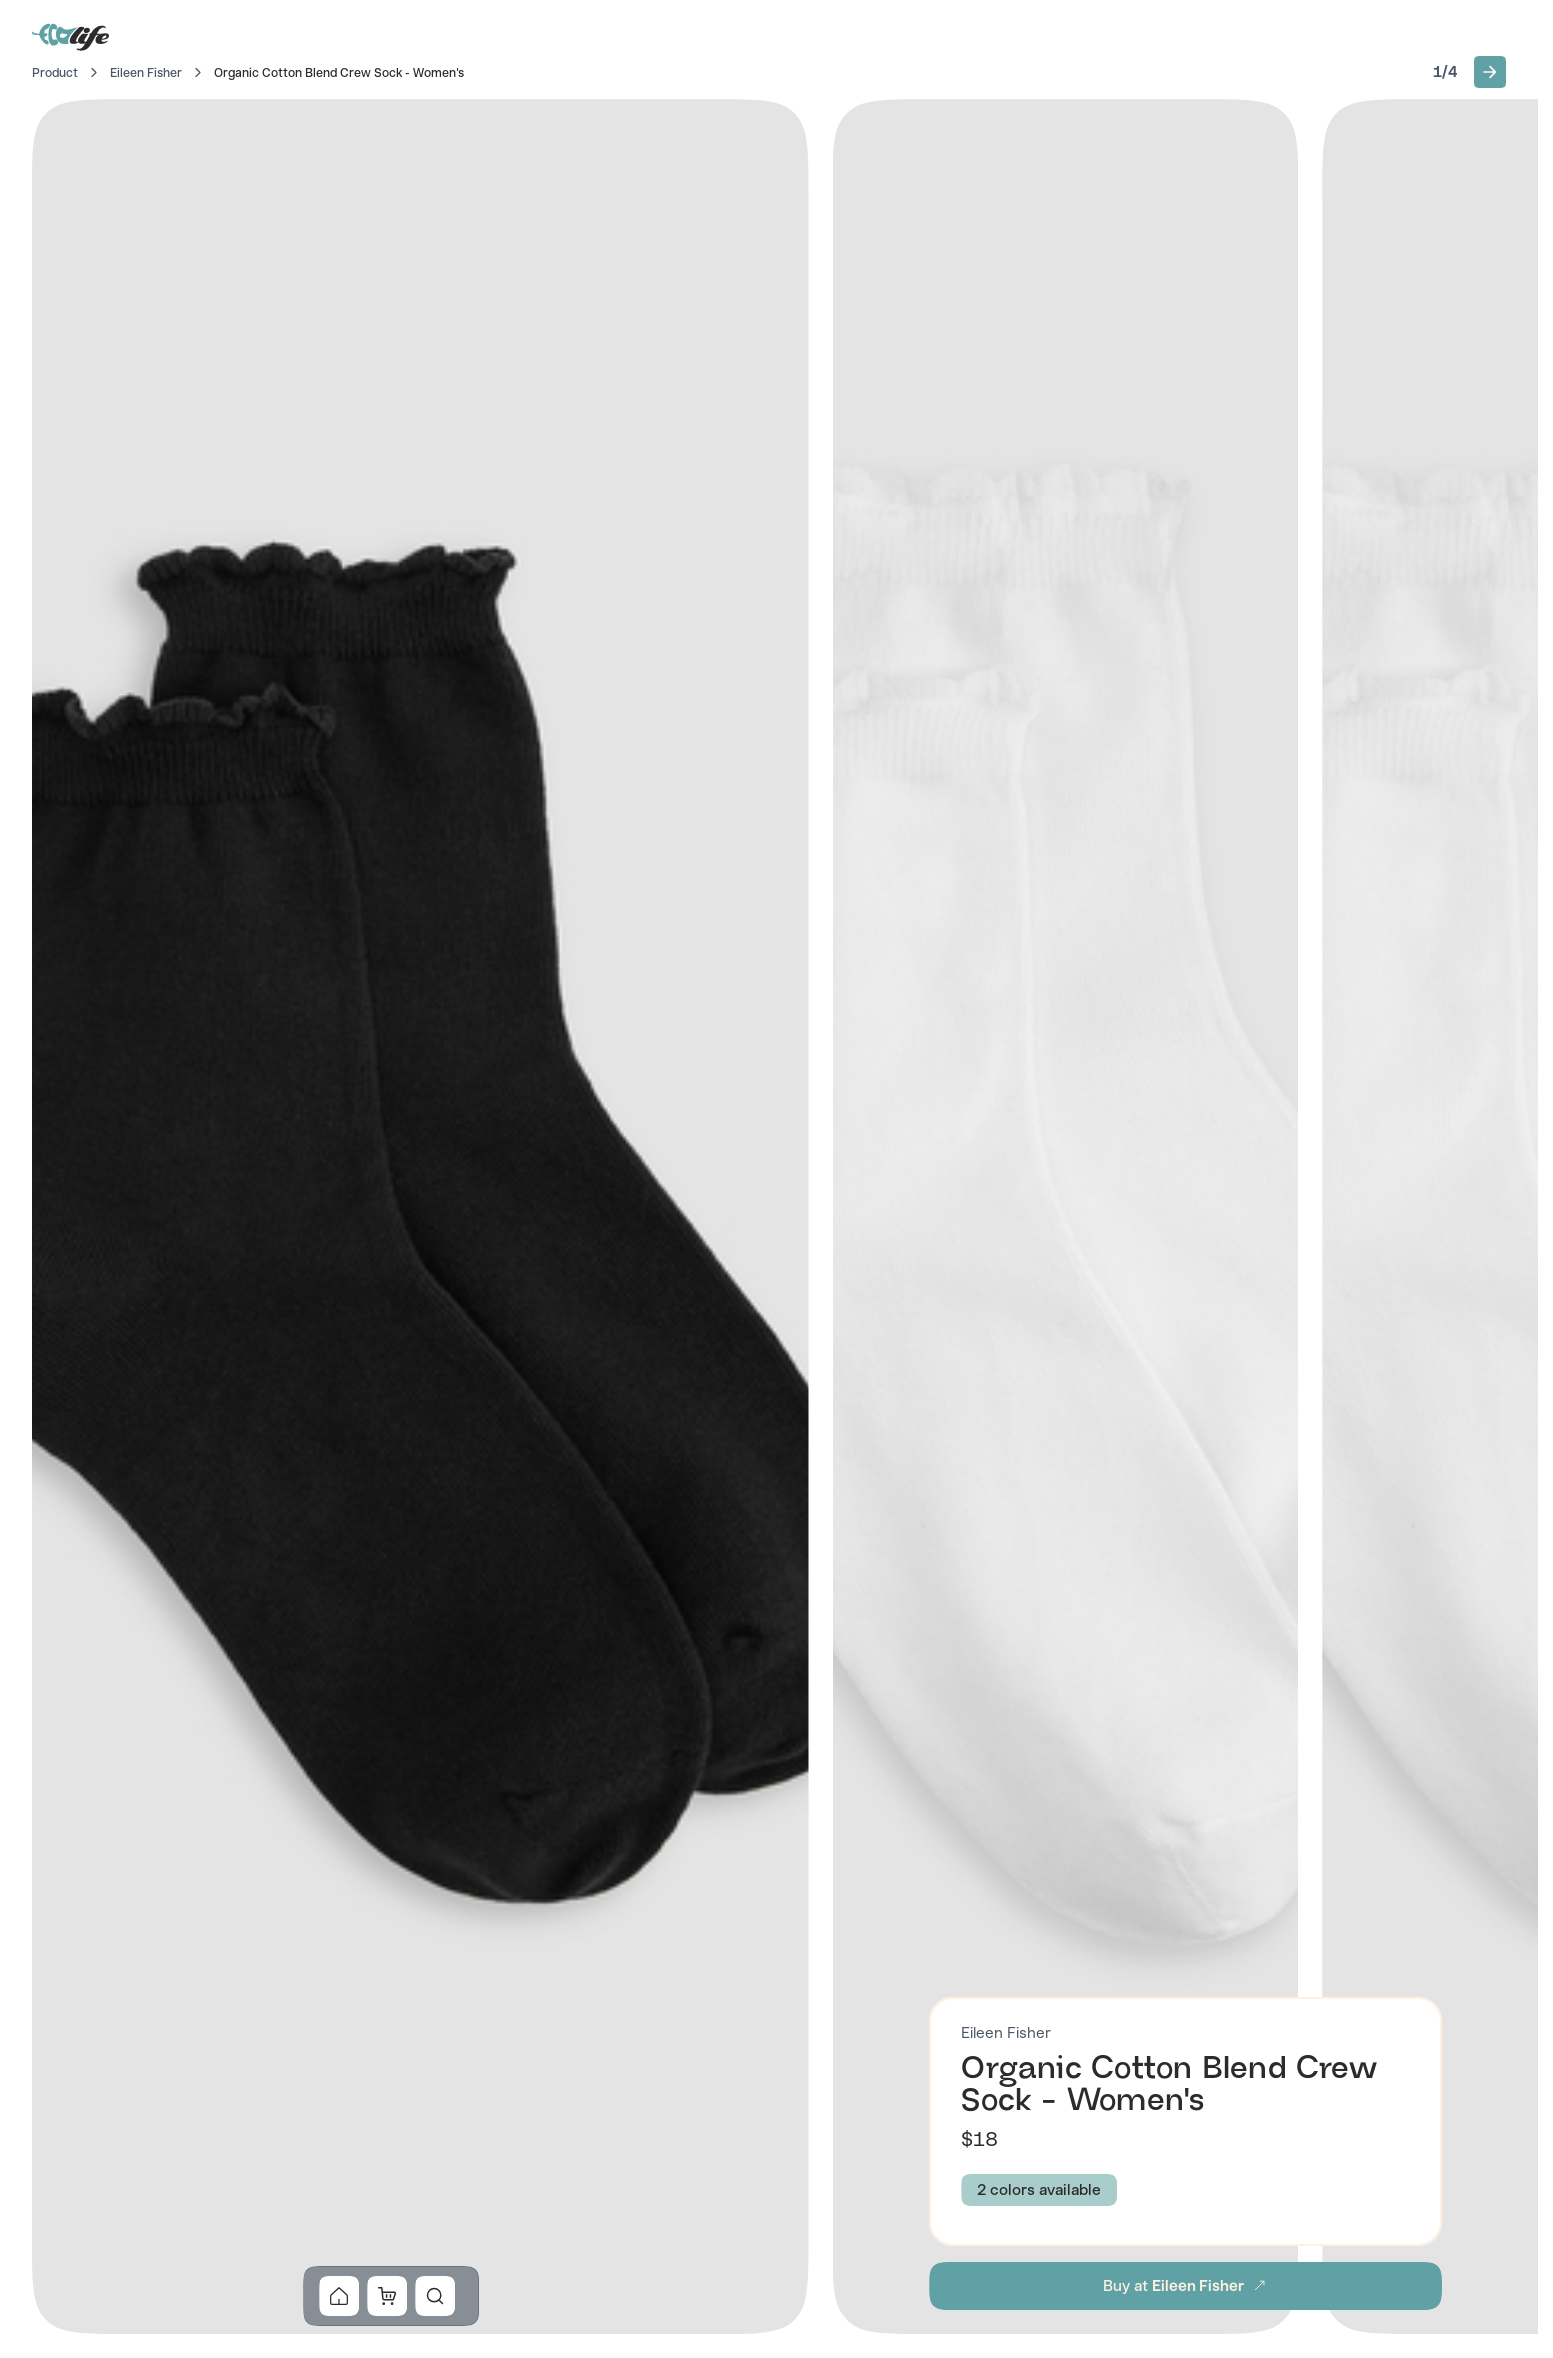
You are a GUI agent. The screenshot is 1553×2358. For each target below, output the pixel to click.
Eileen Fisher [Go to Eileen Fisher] (146, 73)
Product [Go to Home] (55, 73)
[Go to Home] (72, 36)
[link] (339, 2296)
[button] (1490, 72)
